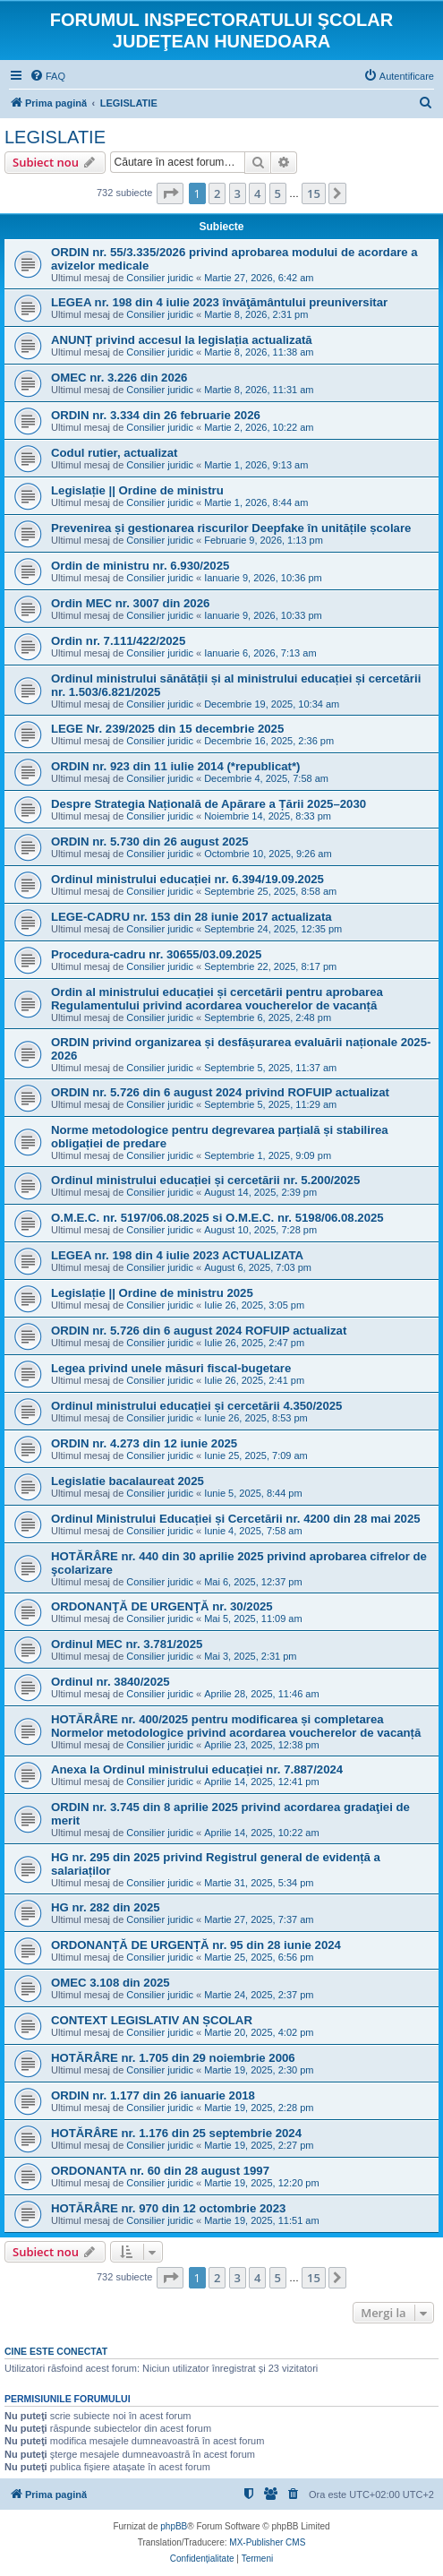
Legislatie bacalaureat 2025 (127, 1481)
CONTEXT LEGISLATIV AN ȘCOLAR (151, 2020)
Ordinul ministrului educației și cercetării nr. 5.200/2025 (205, 1180)
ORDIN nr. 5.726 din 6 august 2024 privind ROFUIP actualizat (220, 1092)
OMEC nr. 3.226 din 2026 (119, 377)
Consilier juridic (159, 277)
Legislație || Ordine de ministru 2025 (152, 1293)
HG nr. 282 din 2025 (105, 1907)
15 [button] (313, 193)
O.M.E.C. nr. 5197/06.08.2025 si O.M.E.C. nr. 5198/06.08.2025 (217, 1217)
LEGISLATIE (55, 137)
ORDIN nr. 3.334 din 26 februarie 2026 (155, 415)
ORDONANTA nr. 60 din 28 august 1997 (160, 2170)
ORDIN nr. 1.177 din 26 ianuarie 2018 (153, 2095)
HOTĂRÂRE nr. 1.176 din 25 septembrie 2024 (176, 2133)
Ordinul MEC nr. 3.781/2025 (126, 1644)
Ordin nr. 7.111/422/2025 (118, 641)
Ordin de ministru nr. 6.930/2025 (140, 565)
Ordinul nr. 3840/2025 (110, 1681)
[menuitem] (47, 76)
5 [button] (278, 193)
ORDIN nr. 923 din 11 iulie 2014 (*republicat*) (176, 766)
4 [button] (257, 193)
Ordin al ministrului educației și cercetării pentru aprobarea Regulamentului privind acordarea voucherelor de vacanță (217, 998)
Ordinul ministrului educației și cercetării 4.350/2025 (196, 1406)
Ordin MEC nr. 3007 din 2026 (130, 603)
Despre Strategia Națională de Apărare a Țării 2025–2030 (208, 804)
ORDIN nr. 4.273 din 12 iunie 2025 (144, 1443)
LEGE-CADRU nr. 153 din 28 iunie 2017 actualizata (191, 916)
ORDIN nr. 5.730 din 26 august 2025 (150, 841)
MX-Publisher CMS (267, 2542)
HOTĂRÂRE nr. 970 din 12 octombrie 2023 (168, 2208)
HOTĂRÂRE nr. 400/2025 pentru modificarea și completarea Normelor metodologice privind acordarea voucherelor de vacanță (236, 1726)
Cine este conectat (55, 2351)
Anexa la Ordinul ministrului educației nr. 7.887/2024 (197, 1769)
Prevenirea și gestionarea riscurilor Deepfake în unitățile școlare (231, 528)
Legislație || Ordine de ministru (137, 490)
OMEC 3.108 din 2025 (110, 1982)
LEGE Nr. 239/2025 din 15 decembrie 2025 (167, 728)
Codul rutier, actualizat (114, 452)
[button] (170, 193)
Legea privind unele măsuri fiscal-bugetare (171, 1368)
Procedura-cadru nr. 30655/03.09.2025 (156, 954)
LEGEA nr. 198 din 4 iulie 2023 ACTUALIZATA (177, 1255)
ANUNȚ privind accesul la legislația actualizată (181, 340)
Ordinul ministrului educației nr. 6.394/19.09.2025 (187, 879)
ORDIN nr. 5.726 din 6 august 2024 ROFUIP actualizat (198, 1330)
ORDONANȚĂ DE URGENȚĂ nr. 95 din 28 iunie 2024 (196, 1945)
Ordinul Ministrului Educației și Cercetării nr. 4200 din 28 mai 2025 (236, 1518)
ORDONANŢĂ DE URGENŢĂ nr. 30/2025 (162, 1606)
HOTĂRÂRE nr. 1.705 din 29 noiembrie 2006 (173, 2058)
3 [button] (237, 193)
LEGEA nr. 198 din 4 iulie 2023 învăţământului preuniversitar (219, 302)
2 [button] (217, 193)
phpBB (173, 2526)
